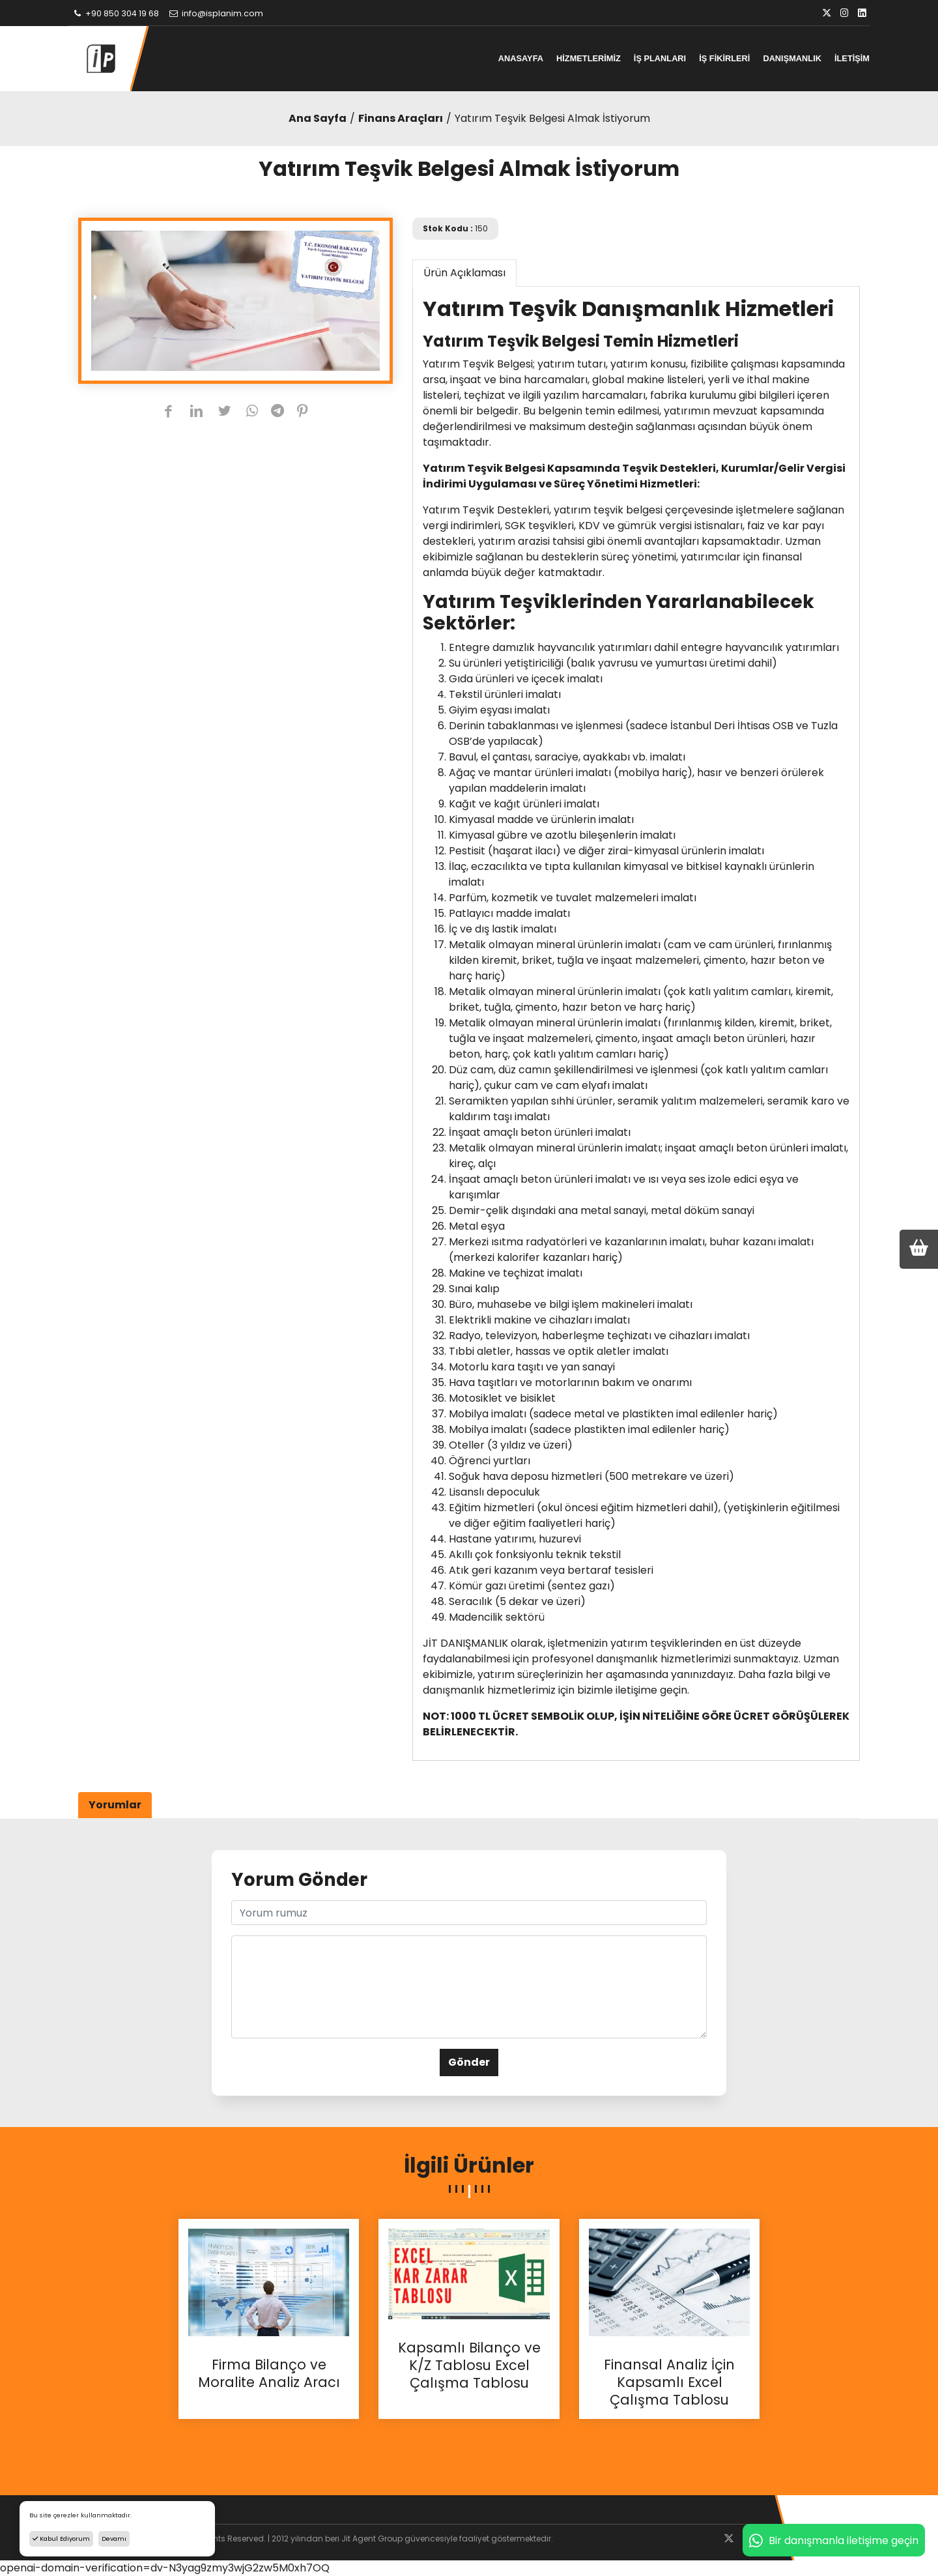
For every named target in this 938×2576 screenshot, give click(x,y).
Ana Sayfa (318, 118)
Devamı (114, 2538)
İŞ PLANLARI (660, 58)
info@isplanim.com (215, 13)
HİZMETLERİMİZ (588, 58)
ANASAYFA (520, 58)
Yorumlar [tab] (115, 1804)
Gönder (469, 2062)
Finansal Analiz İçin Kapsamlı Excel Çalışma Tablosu (669, 2382)
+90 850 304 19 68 (115, 13)
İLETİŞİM (852, 58)
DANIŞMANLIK (792, 58)
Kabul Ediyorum (61, 2538)
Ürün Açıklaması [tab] (464, 272)
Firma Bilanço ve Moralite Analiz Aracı (269, 2374)
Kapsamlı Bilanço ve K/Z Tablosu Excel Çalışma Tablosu (469, 2365)
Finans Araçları (400, 118)
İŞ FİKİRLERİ (724, 58)
